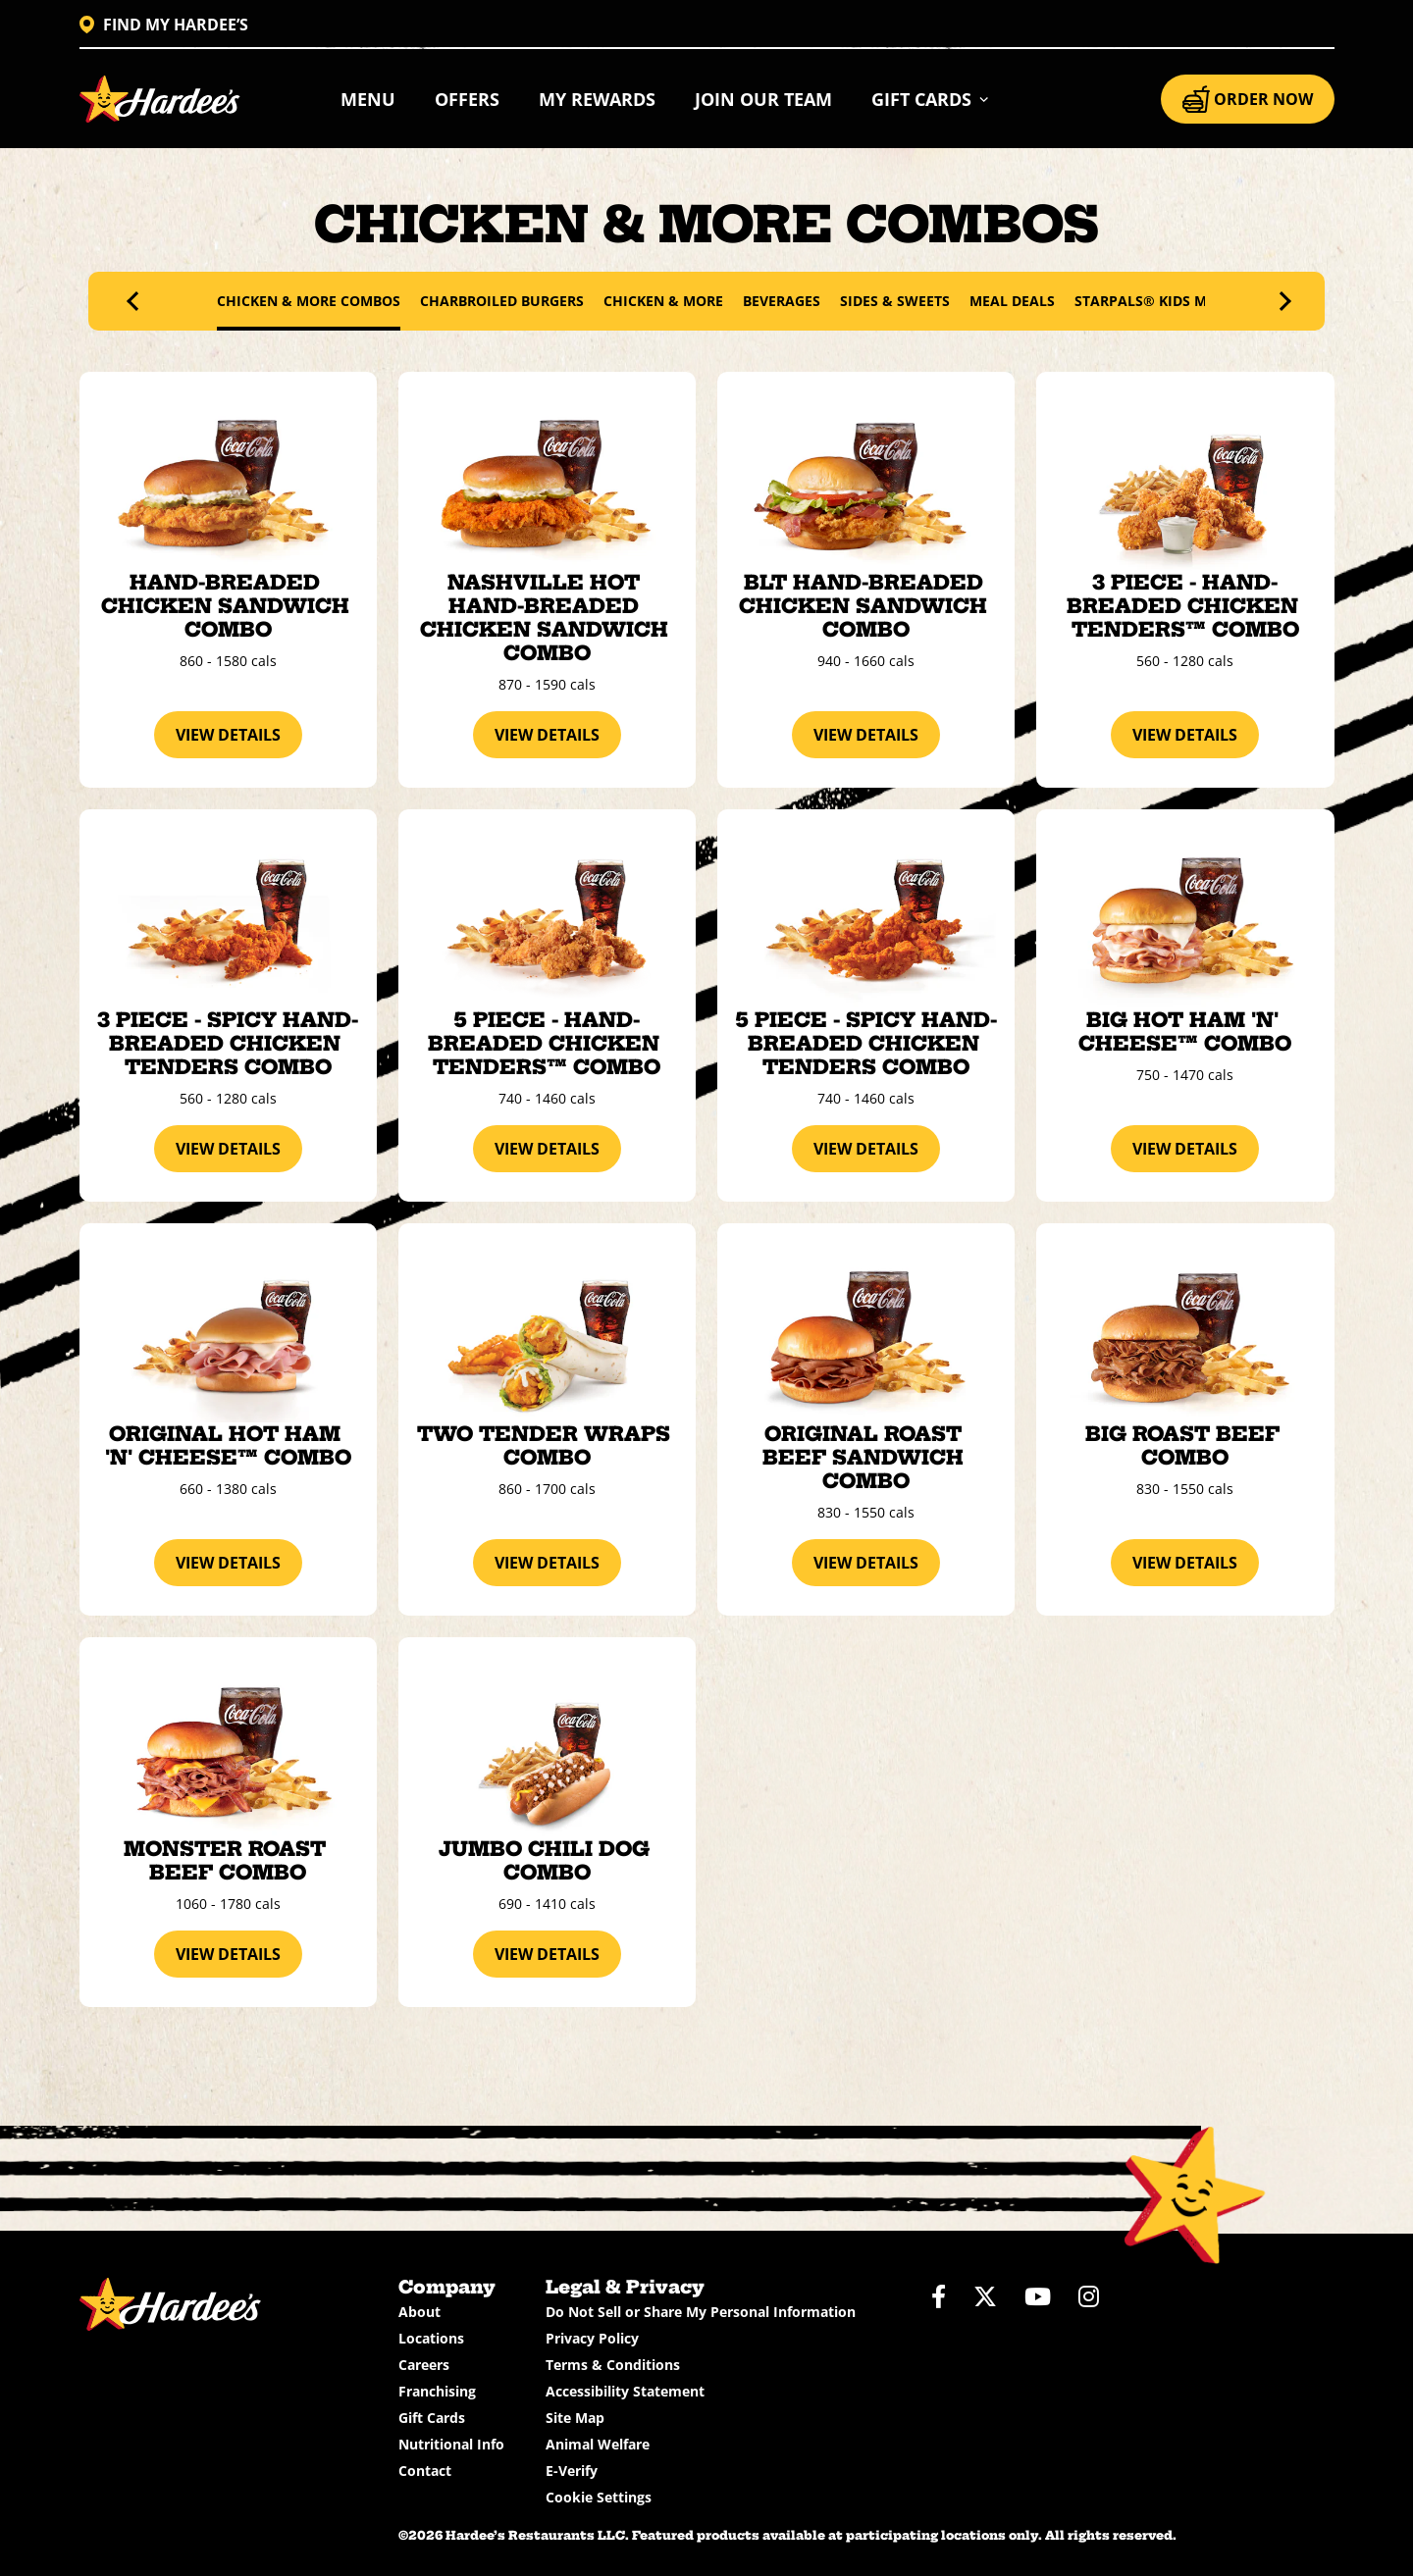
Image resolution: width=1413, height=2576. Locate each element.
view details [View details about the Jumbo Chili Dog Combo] (547, 1954)
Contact (424, 2470)
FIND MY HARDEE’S (163, 24)
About (419, 2311)
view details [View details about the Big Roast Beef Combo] (1184, 1562)
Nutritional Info (451, 2444)
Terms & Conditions (613, 2364)
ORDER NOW (1247, 99)
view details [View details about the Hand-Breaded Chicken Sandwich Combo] (228, 735)
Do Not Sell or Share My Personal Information (701, 2311)
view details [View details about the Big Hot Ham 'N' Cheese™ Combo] (1184, 1148)
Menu (367, 99)
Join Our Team (763, 99)
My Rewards (597, 99)
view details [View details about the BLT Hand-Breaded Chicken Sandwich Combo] (865, 735)
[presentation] (136, 302)
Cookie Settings (599, 2497)
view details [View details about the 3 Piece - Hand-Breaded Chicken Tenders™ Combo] (1184, 735)
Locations (431, 2338)
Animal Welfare (598, 2444)
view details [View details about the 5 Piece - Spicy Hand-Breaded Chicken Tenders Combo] (865, 1148)
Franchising (437, 2391)
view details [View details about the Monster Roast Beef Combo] (228, 1954)
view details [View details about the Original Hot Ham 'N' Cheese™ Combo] (228, 1562)
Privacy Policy (592, 2338)
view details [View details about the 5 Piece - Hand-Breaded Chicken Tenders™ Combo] (547, 1148)
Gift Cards (431, 2417)
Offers (467, 99)
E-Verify (572, 2470)
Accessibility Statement (625, 2391)
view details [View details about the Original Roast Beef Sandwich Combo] (865, 1562)
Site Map (575, 2417)
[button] (930, 99)
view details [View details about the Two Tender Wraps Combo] (547, 1562)
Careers (423, 2364)
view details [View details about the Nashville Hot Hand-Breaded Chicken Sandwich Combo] (547, 735)
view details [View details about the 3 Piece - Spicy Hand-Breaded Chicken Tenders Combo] (228, 1148)
